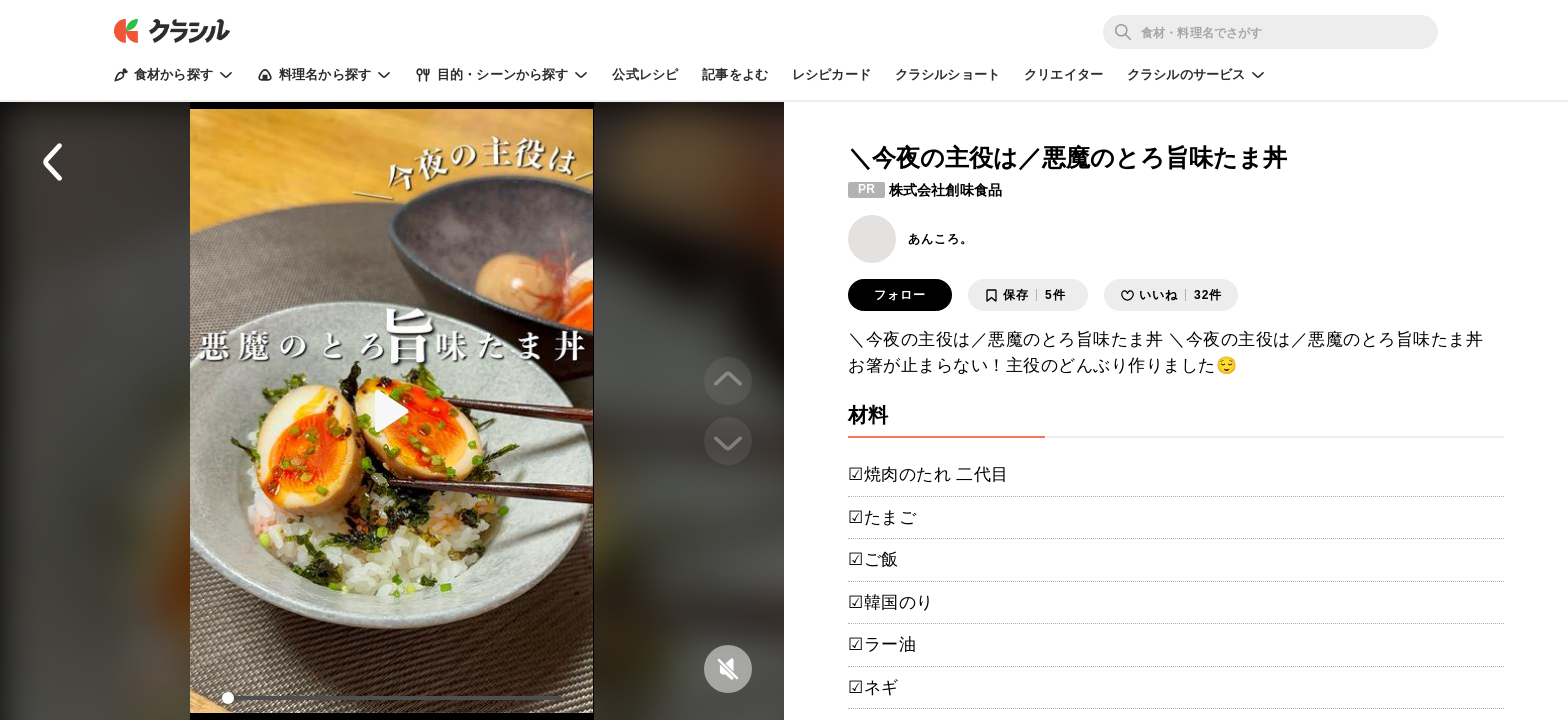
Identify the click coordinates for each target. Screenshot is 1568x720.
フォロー (900, 295)
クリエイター (1063, 74)
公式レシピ (645, 74)
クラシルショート (947, 74)
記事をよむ (735, 74)
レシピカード (831, 74)
